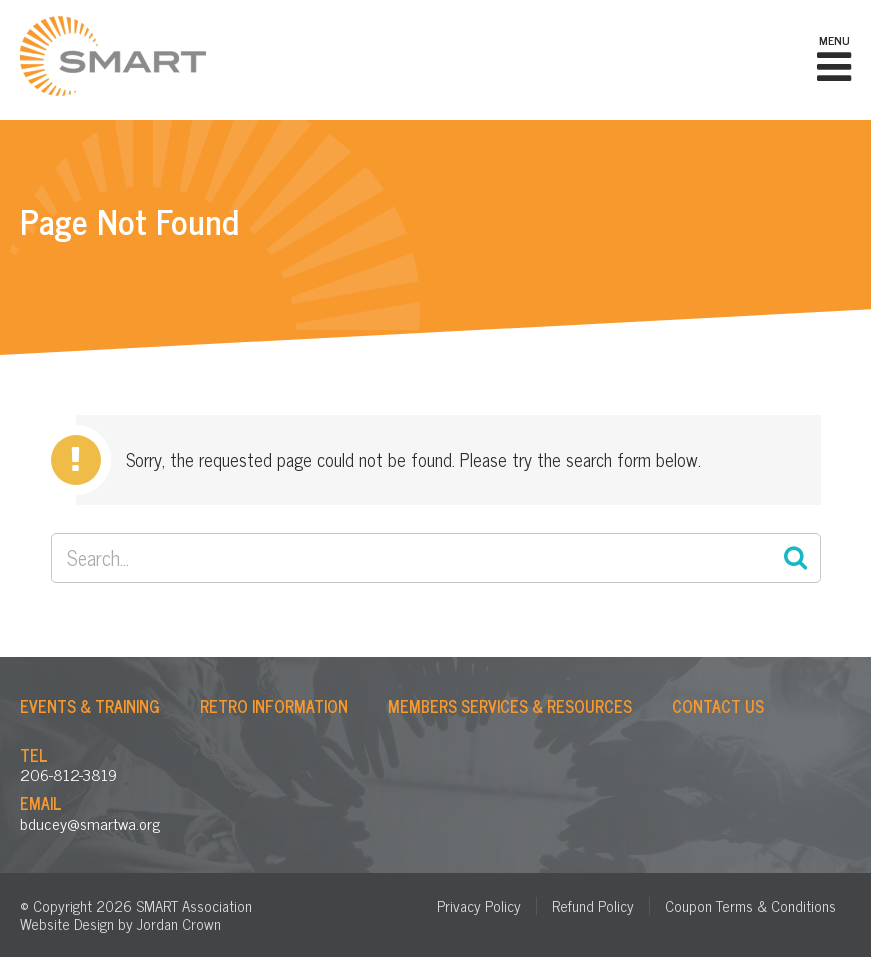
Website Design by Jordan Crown (120, 923)
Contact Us (718, 706)
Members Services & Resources (510, 706)
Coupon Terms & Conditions (750, 905)
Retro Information (274, 706)
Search (796, 558)
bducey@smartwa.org (90, 823)
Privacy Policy (479, 905)
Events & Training (90, 706)
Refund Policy (593, 905)
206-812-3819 (68, 774)
